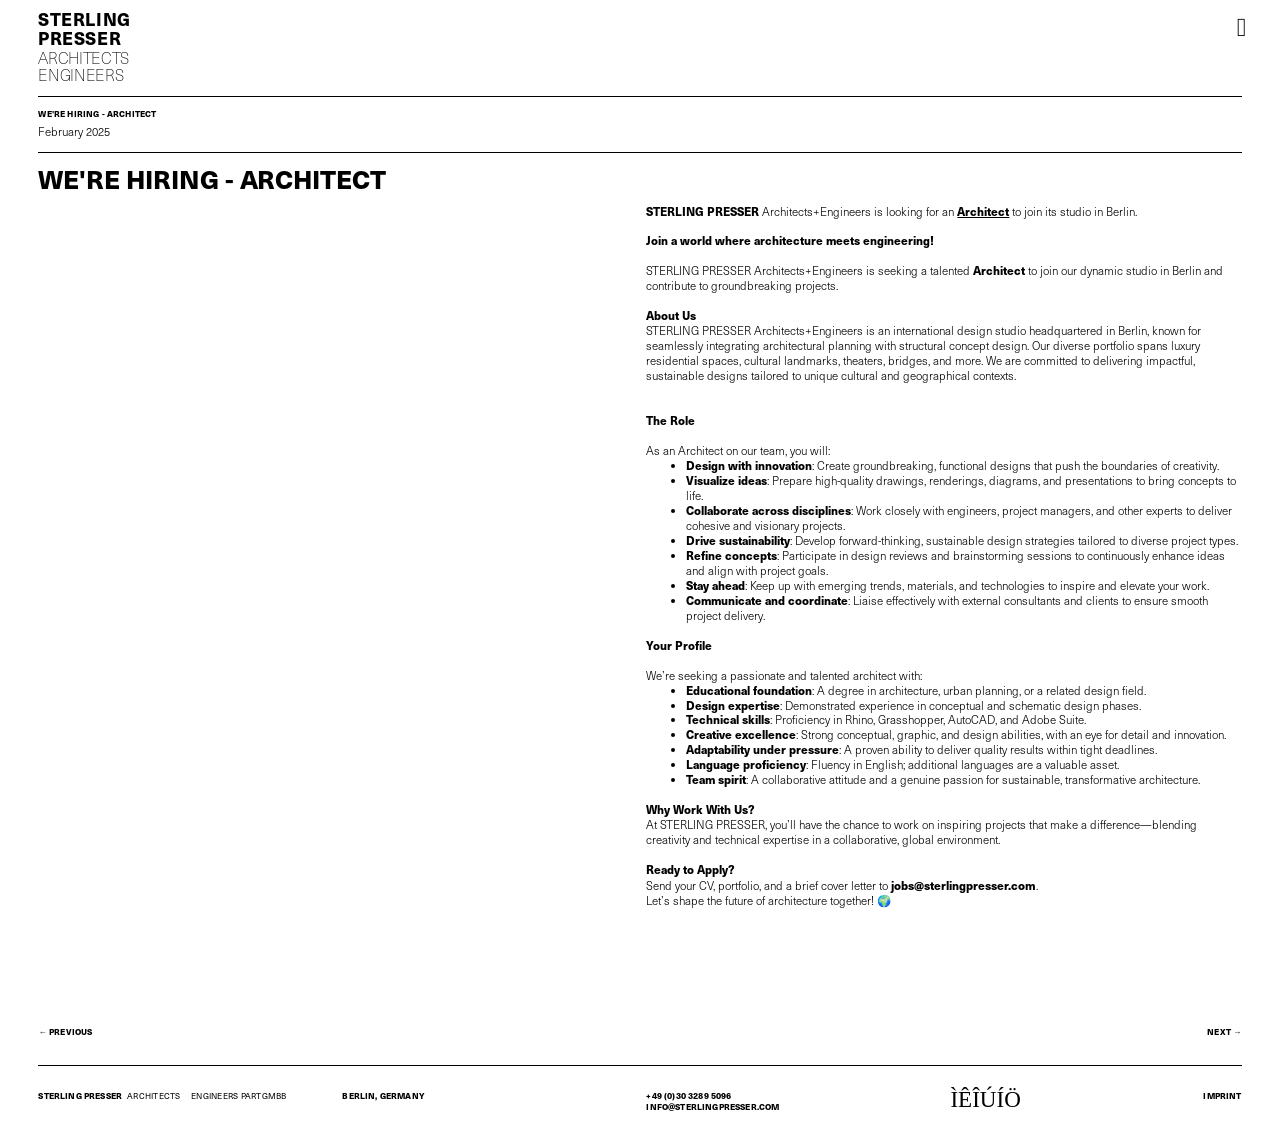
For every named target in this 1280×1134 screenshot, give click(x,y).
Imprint (1222, 1095)
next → (1224, 1031)
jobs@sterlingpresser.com (963, 884)
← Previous (65, 1031)
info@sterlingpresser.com (712, 1106)
